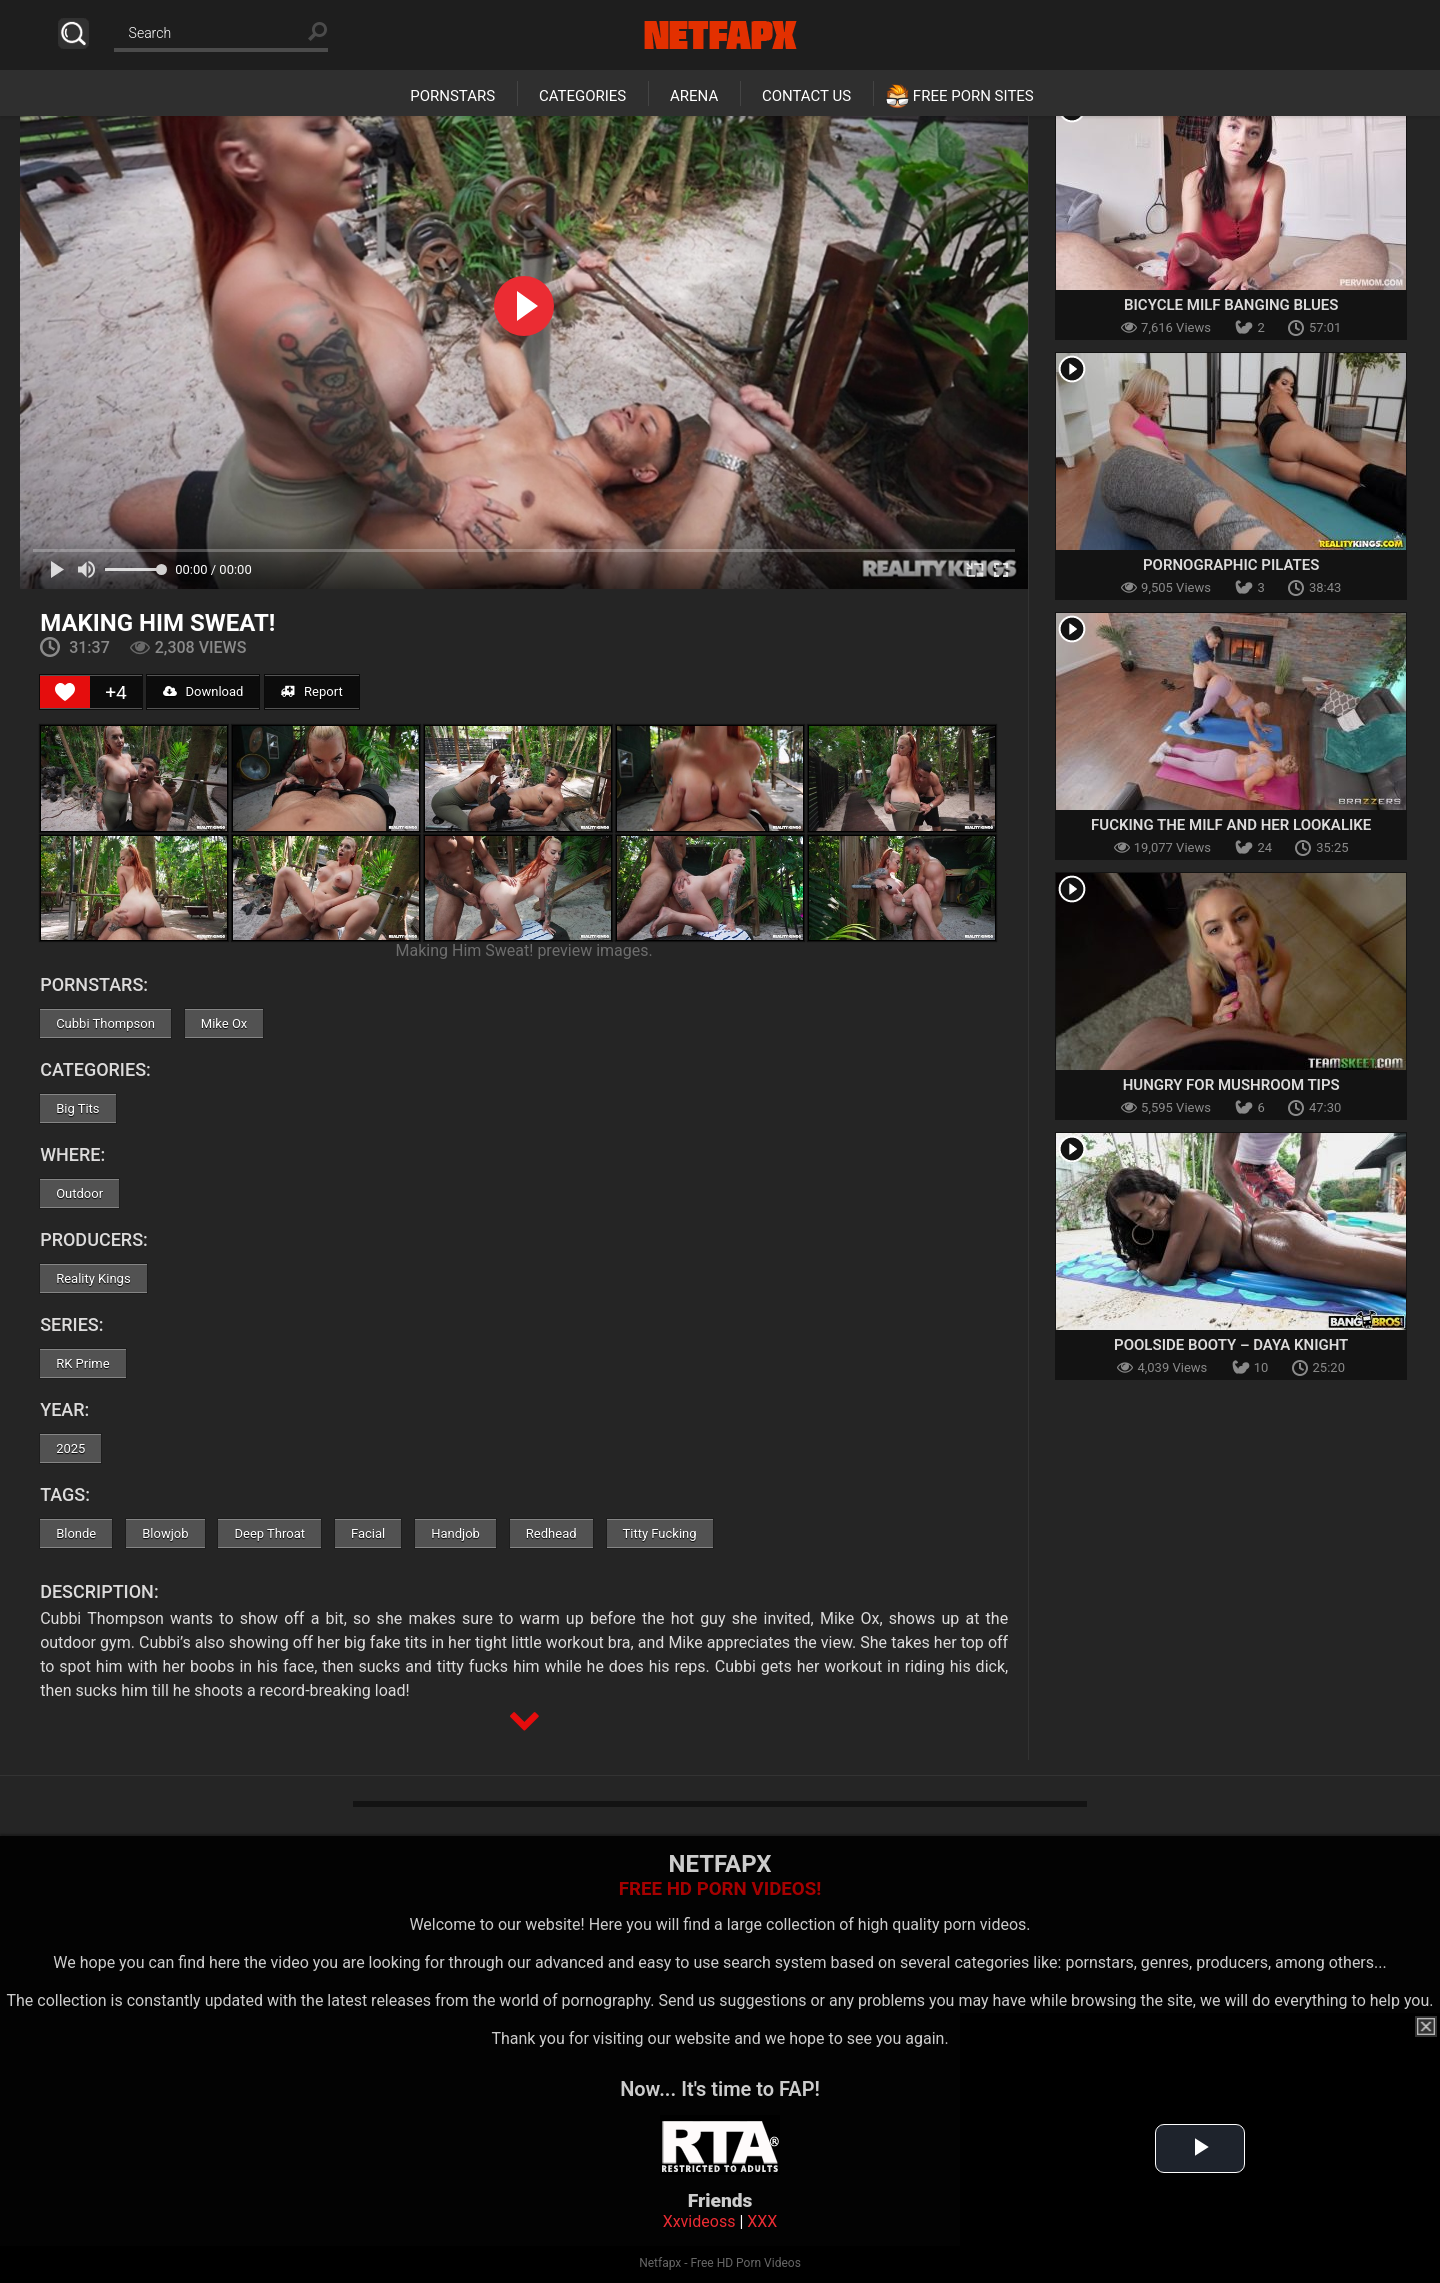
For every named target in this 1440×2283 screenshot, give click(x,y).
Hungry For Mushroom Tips (1231, 1085)
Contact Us (806, 96)
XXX (762, 2221)
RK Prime (82, 1363)
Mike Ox (224, 1023)
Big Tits (77, 1108)
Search (73, 33)
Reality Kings (93, 1278)
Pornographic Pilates (1231, 565)
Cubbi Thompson (105, 1023)
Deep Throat (269, 1533)
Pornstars (452, 96)
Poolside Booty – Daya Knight (1231, 1345)
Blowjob (165, 1533)
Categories (582, 96)
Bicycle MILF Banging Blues (1231, 305)
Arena (694, 96)
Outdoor (79, 1193)
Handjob (455, 1533)
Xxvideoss (699, 2221)
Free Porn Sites (973, 96)
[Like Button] (65, 692)
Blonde (76, 1533)
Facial (368, 1533)
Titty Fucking (660, 1533)
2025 (70, 1448)
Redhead (551, 1533)
